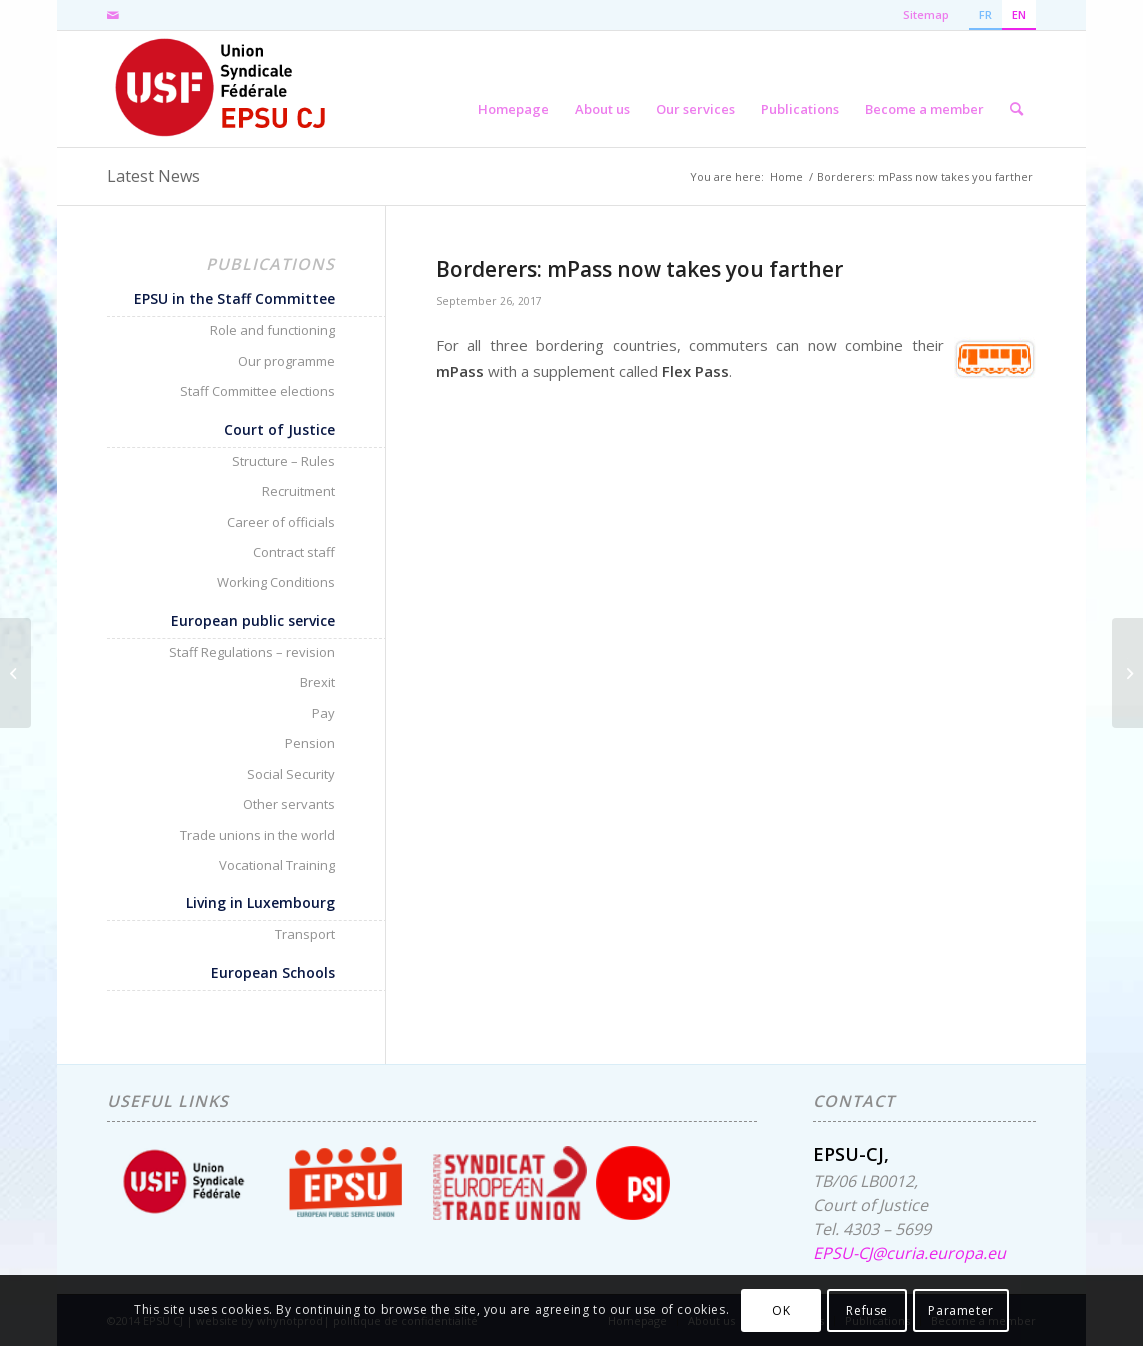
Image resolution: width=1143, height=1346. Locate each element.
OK (781, 1310)
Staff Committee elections (257, 391)
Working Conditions (276, 582)
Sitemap (926, 14)
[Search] (1016, 89)
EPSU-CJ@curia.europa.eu (909, 1253)
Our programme (286, 361)
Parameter (960, 1310)
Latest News (153, 176)
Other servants (289, 804)
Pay (323, 713)
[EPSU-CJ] (221, 89)
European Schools (273, 972)
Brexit (317, 682)
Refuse (867, 1310)
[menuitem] (513, 89)
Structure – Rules (283, 461)
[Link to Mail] (113, 15)
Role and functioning (272, 330)
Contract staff (294, 552)
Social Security (291, 774)
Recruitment (298, 491)
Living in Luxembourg (260, 902)
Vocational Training (277, 865)
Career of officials (281, 522)
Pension (310, 743)
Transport (305, 934)
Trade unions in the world (257, 835)
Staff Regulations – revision (252, 652)
